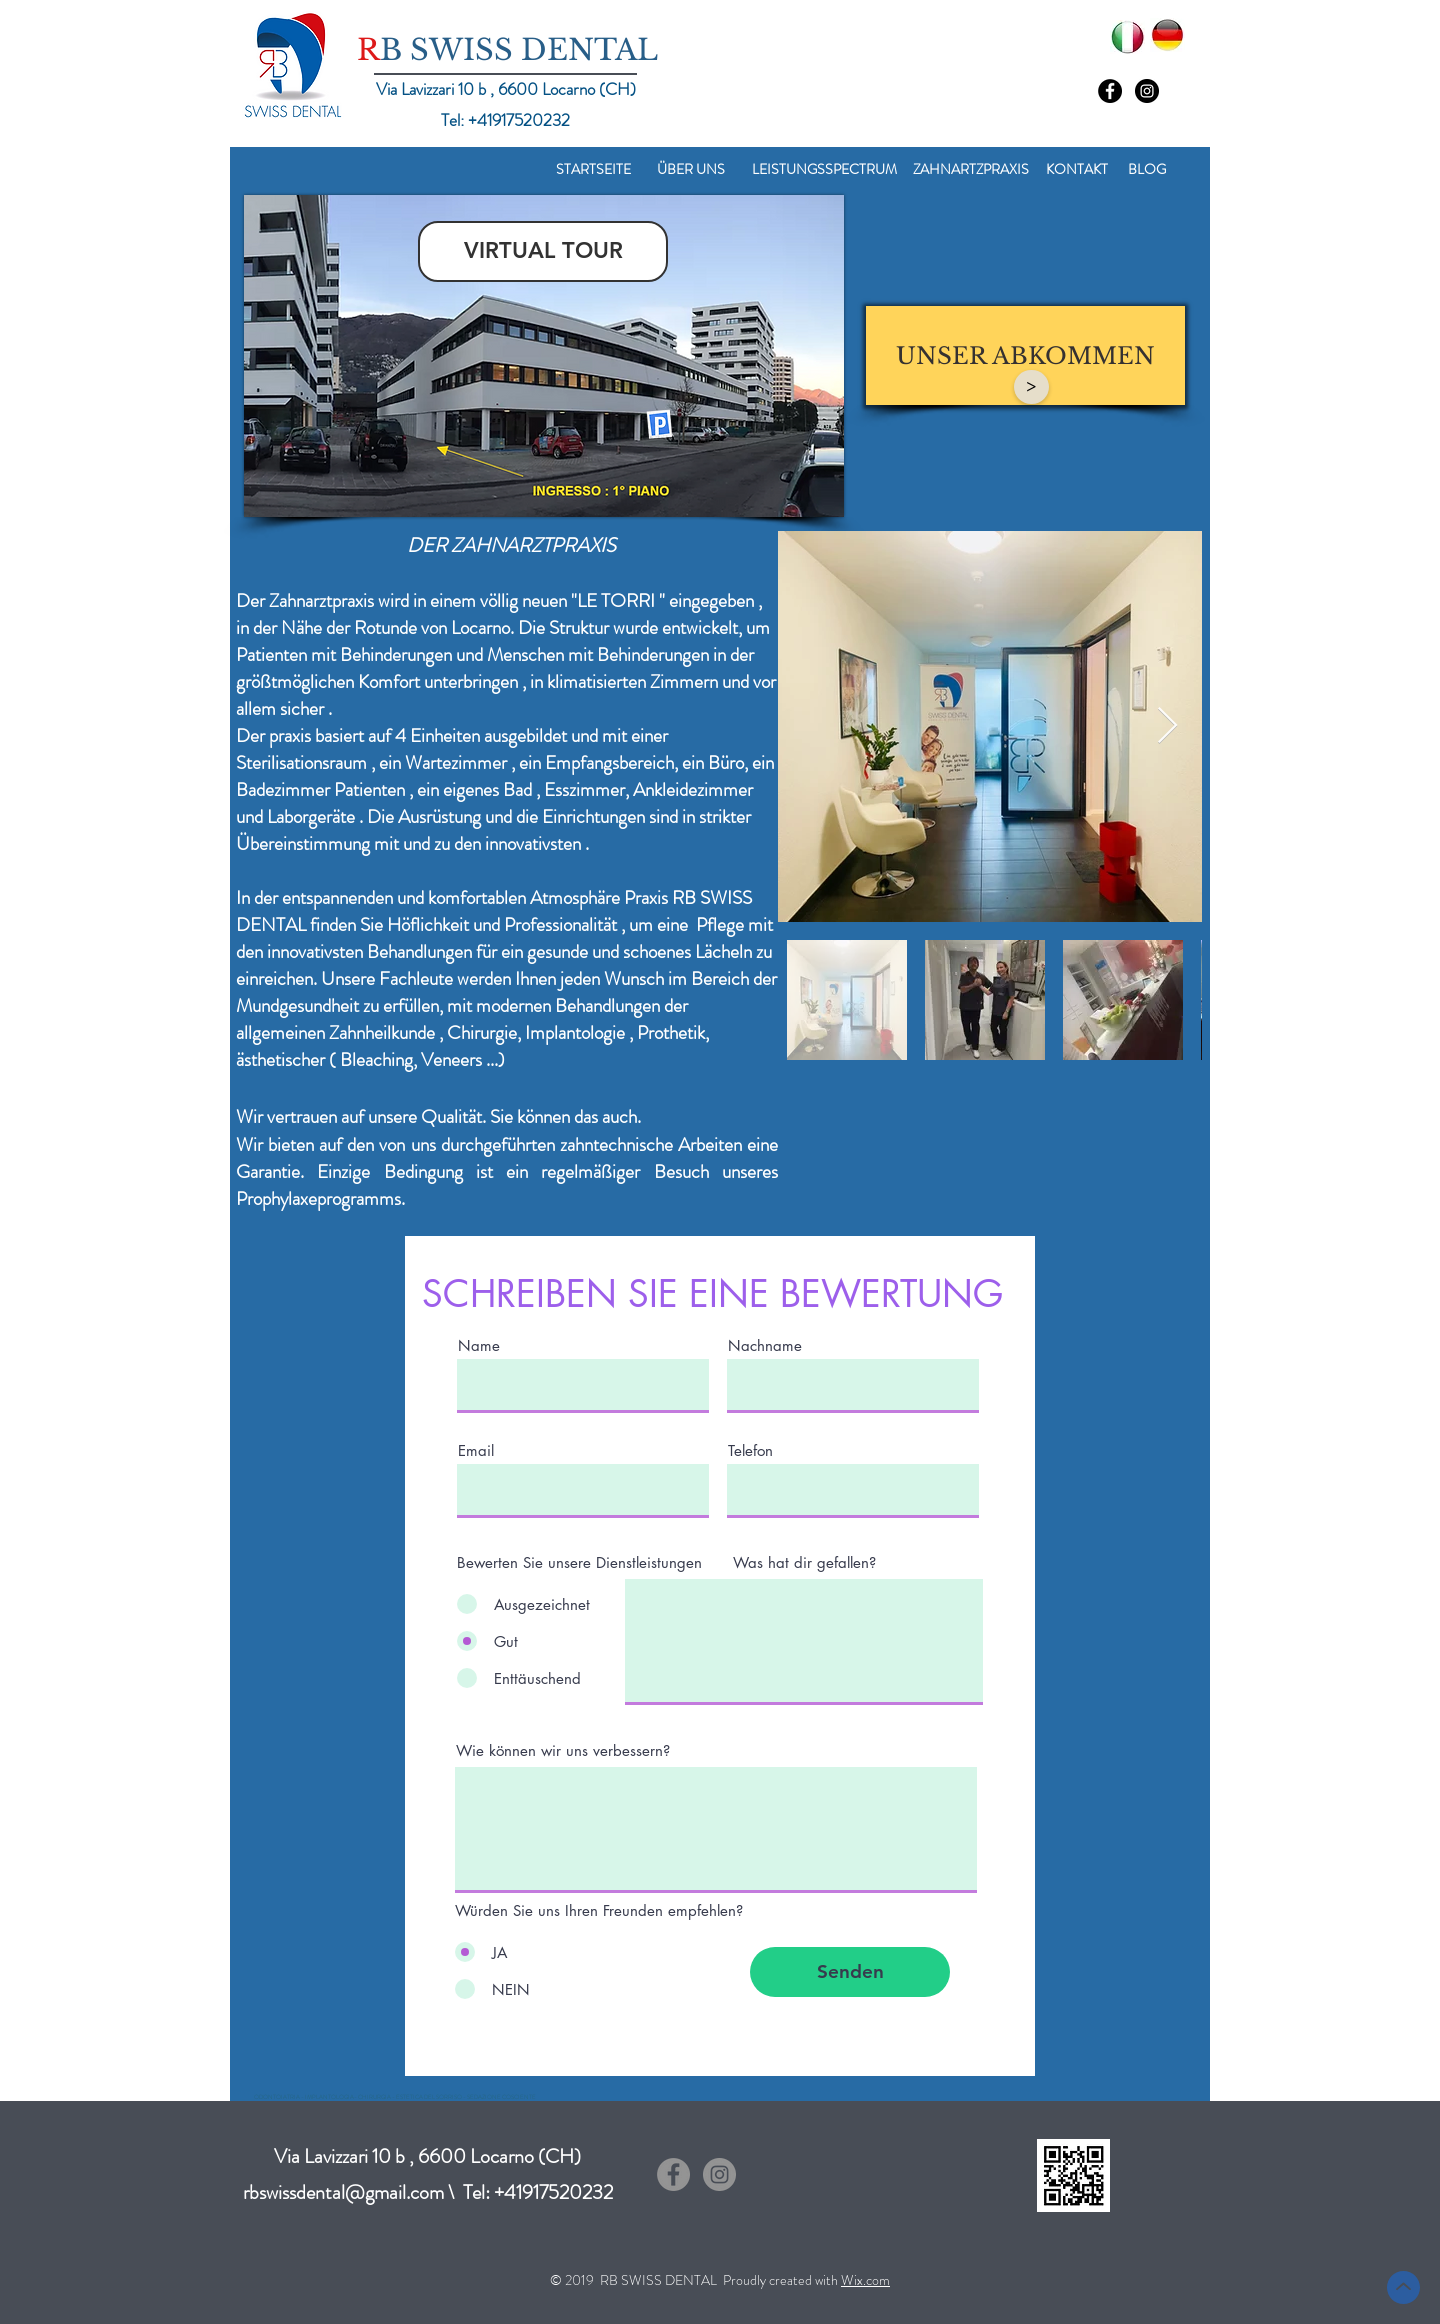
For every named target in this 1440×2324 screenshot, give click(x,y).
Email (476, 1450)
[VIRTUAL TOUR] (543, 251)
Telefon (750, 1450)
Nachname (765, 1345)
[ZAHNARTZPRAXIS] (971, 170)
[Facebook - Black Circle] (1110, 91)
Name (479, 1345)
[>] (1031, 387)
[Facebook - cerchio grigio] (673, 2174)
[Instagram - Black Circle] (1147, 91)
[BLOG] (1147, 170)
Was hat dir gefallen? (804, 1562)
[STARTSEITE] (593, 170)
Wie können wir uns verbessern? (563, 1750)
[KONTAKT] (1077, 170)
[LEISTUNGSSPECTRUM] (824, 170)
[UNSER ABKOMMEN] (1025, 355)
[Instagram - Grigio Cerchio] (719, 2174)
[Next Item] (1167, 726)
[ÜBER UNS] (691, 170)
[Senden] (850, 1972)
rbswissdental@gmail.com (343, 2192)
